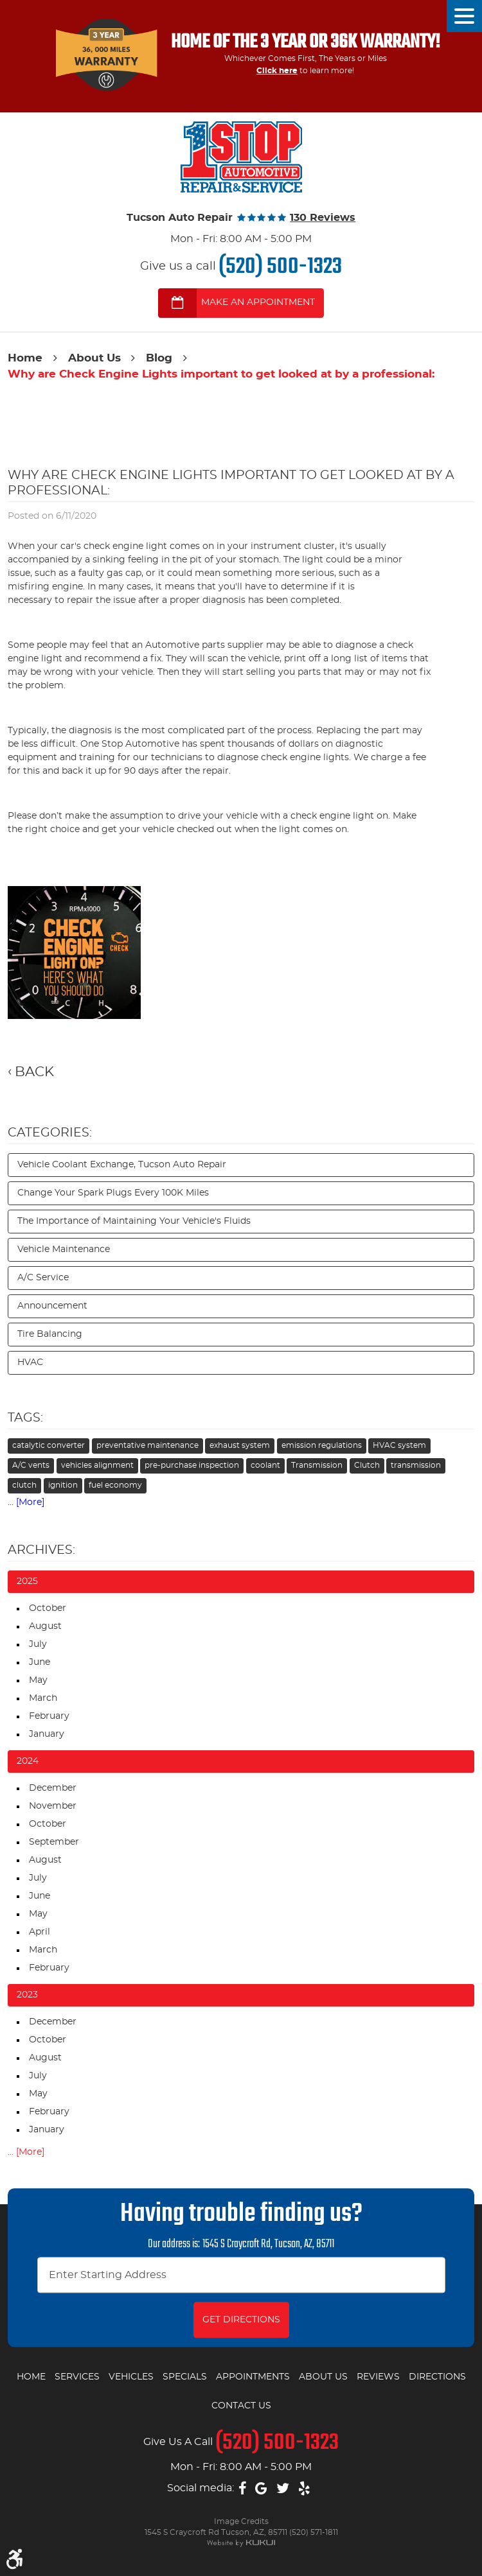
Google (261, 2489)
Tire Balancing (49, 1334)
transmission (416, 1465)
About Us (94, 358)
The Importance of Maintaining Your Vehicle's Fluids (134, 1221)
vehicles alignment (97, 1465)
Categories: (50, 1133)
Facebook (242, 2489)
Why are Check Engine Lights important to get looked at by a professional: (221, 374)
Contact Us (241, 2405)
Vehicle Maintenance (63, 1249)
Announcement (52, 1305)
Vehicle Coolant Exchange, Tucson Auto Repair (121, 1164)
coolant (265, 1465)
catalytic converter (48, 1445)
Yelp (304, 2489)
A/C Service (43, 1277)
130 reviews (322, 218)
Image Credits (241, 2521)
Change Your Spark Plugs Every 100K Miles (113, 1192)
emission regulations (321, 1445)
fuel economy (115, 1485)
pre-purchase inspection (192, 1465)
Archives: (41, 1550)
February (49, 1716)
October (47, 1608)
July (38, 1644)
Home (25, 358)
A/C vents (30, 1465)
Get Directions (241, 2319)
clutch (24, 1485)
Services (77, 2376)
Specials (185, 2376)
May (38, 1680)
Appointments (253, 2376)
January (46, 1734)
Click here (277, 70)
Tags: (25, 1418)
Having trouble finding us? (241, 2214)
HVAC (30, 1362)
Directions (437, 2376)
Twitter (282, 2489)
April (39, 1932)
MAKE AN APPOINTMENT (258, 302)
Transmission (317, 1465)
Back (34, 1072)
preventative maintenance (147, 1445)
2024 (28, 1761)
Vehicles (131, 2376)
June (39, 1662)
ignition (63, 1485)
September (54, 1842)
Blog (159, 358)
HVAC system (399, 1445)
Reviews (378, 2376)
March (43, 1698)
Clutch (367, 1465)
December (52, 1788)
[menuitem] (31, 2377)
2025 (27, 1581)
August (45, 1626)
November (52, 1806)
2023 (27, 1994)
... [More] (26, 1502)
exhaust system (240, 1445)
